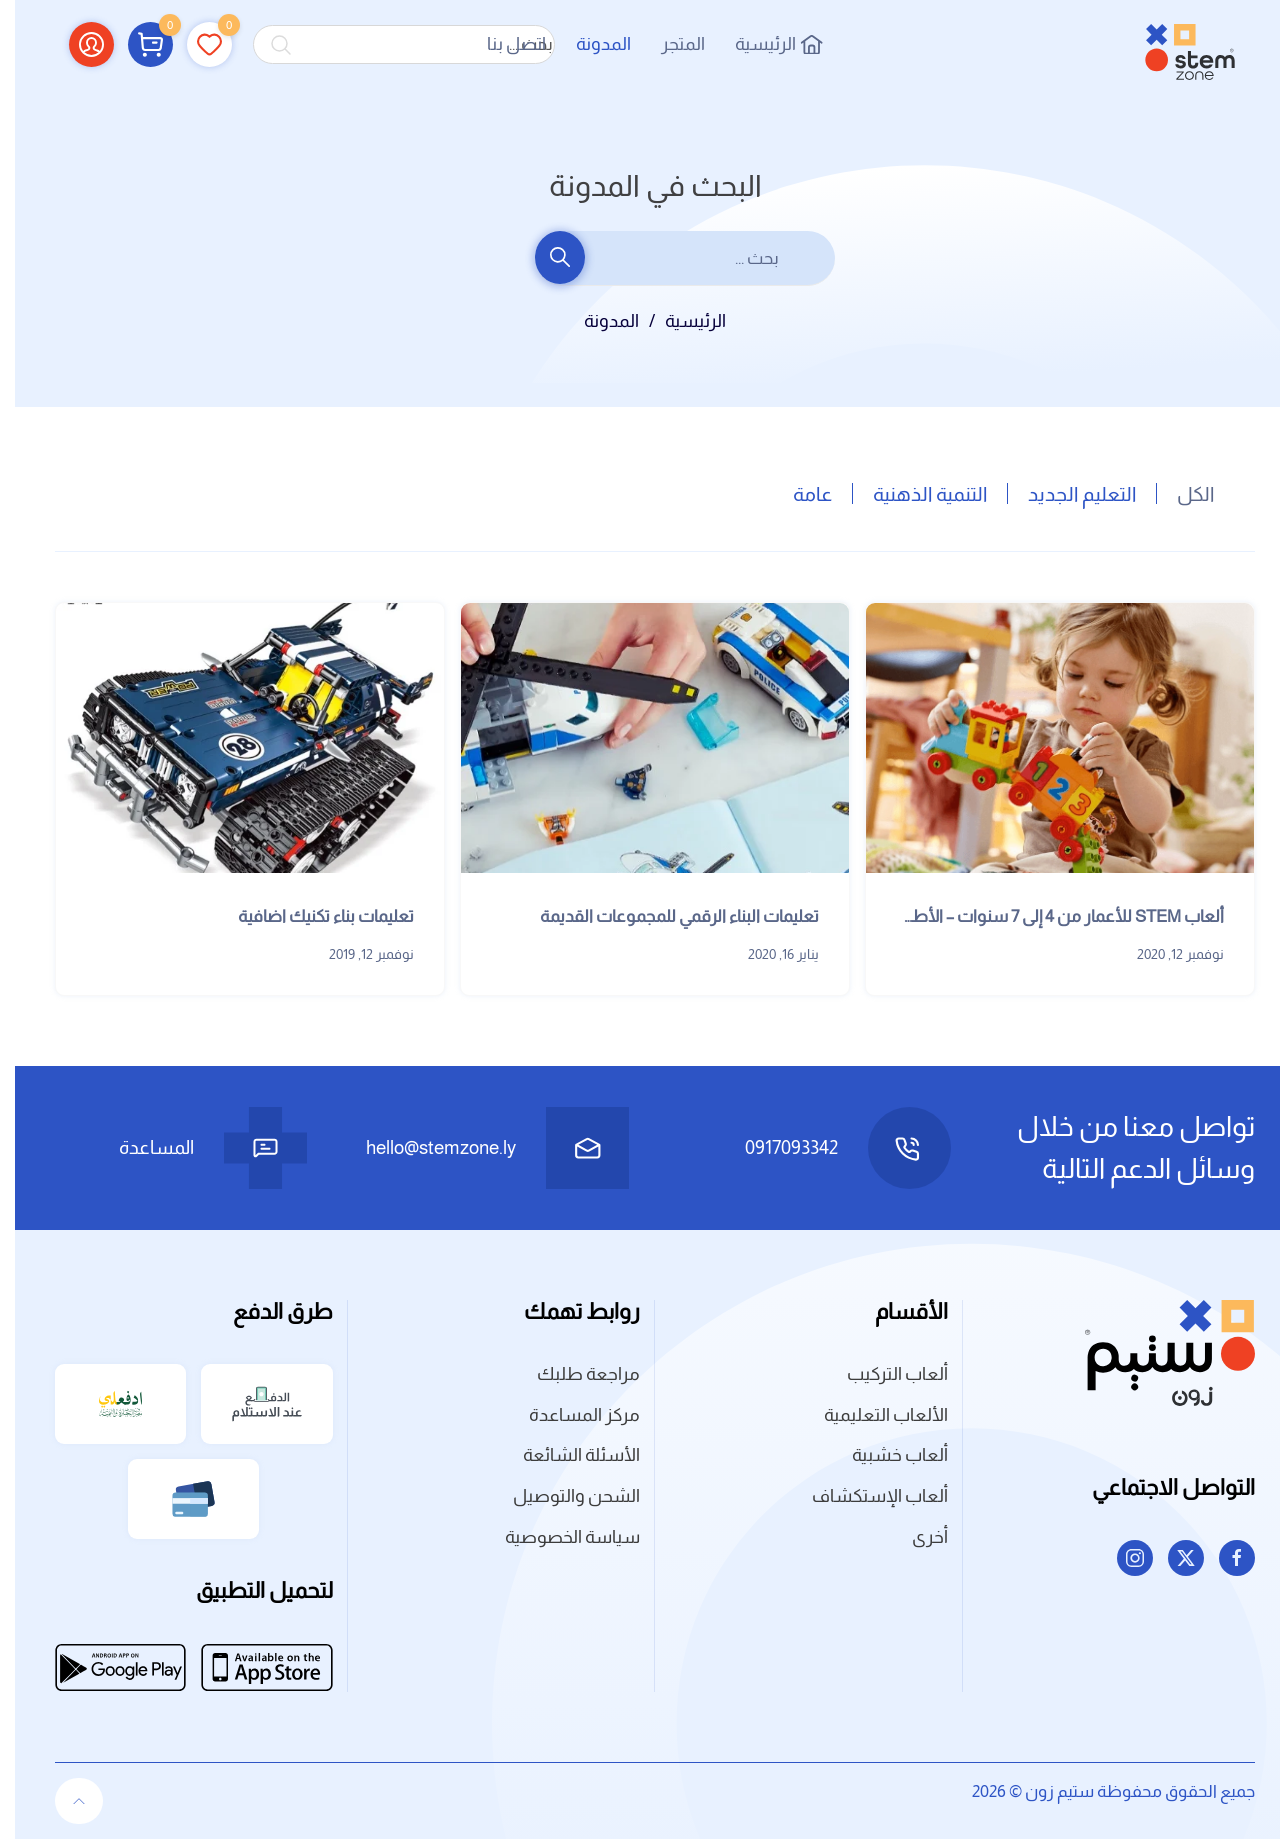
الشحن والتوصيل (561, 1496)
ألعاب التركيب (882, 1374)
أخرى (915, 1537)
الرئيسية (763, 44)
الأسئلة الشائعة (566, 1455)
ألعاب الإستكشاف (865, 1496)
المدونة (588, 44)
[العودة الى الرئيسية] (1175, 44)
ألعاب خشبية (885, 1455)
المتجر (668, 44)
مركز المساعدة (569, 1415)
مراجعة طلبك (573, 1374)
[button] (135, 44)
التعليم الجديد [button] (1067, 494)
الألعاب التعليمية (871, 1415)
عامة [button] (797, 494)
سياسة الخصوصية (557, 1537)
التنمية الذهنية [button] (915, 494)
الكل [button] (1180, 494)
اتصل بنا (501, 44)
